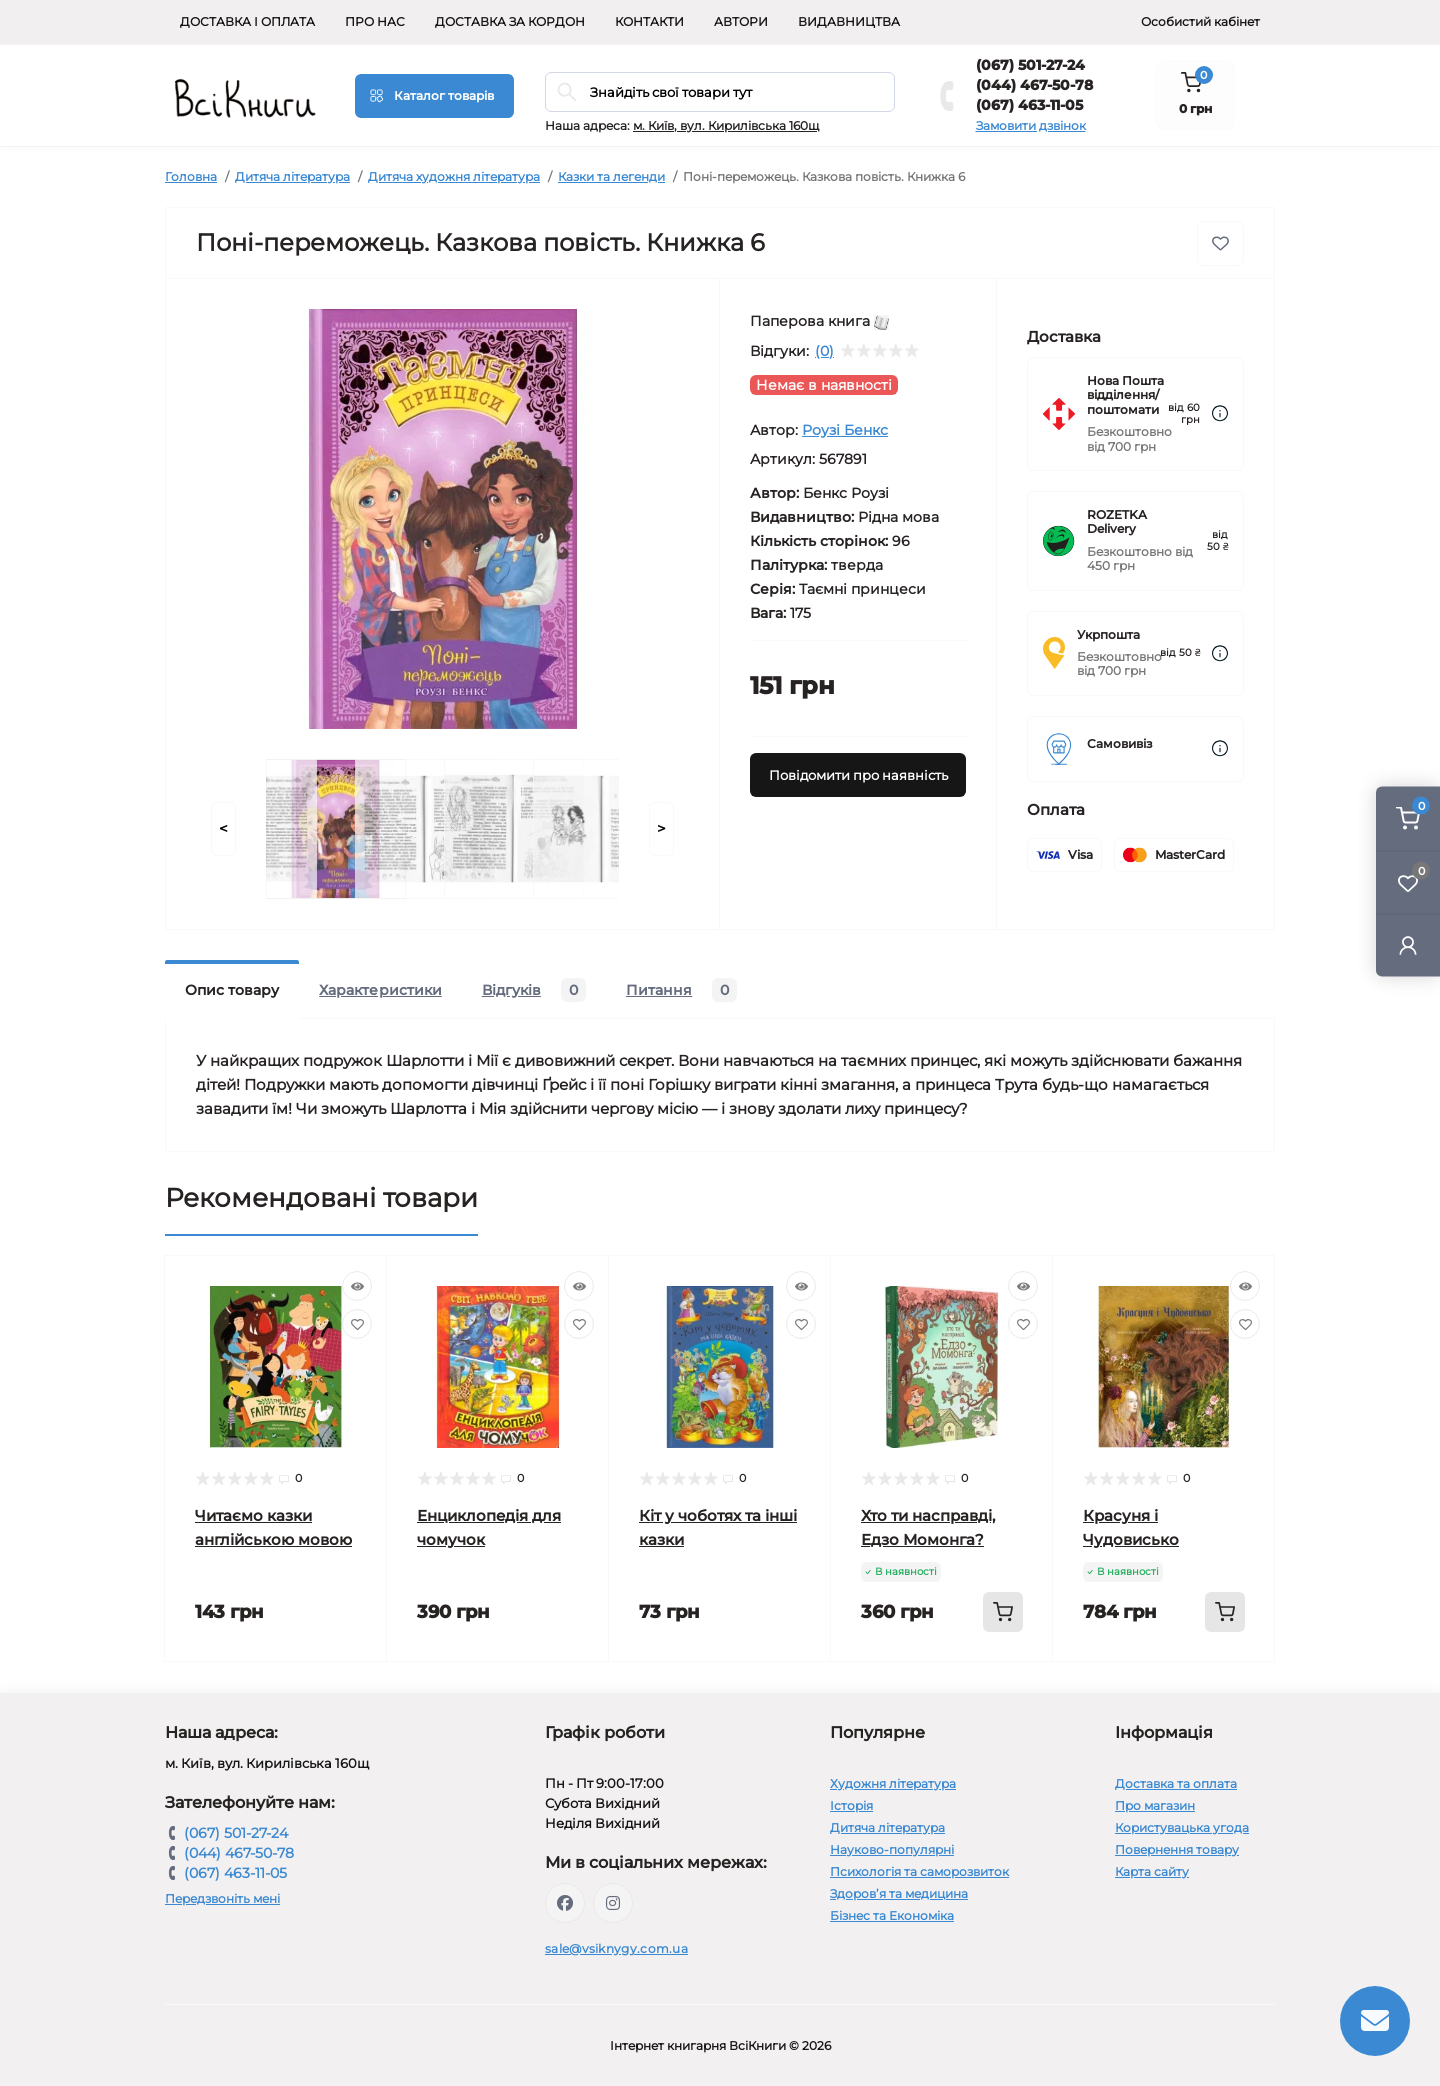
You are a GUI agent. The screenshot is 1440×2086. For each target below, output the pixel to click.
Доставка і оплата (247, 21)
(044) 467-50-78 (1034, 85)
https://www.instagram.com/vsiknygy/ (613, 1903)
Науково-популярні (892, 1849)
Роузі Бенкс (845, 430)
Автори (741, 21)
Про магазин (1155, 1805)
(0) (824, 351)
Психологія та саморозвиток (919, 1871)
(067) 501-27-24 (1030, 65)
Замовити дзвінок (1031, 125)
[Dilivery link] (1220, 413)
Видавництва (849, 21)
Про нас (375, 21)
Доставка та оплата (1176, 1783)
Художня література (893, 1783)
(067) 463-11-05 (1029, 105)
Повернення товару (1177, 1849)
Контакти (649, 21)
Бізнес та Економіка (892, 1915)
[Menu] (434, 96)
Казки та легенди (611, 176)
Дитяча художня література (454, 176)
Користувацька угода (1182, 1827)
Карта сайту (1152, 1871)
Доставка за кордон (510, 21)
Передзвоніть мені (222, 1898)
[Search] (567, 92)
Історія (851, 1805)
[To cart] (1003, 1612)
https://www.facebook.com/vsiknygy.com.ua (565, 1903)
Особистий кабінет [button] (1200, 21)
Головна (191, 176)
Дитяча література (292, 176)
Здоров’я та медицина (899, 1893)
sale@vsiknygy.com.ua (616, 1948)
